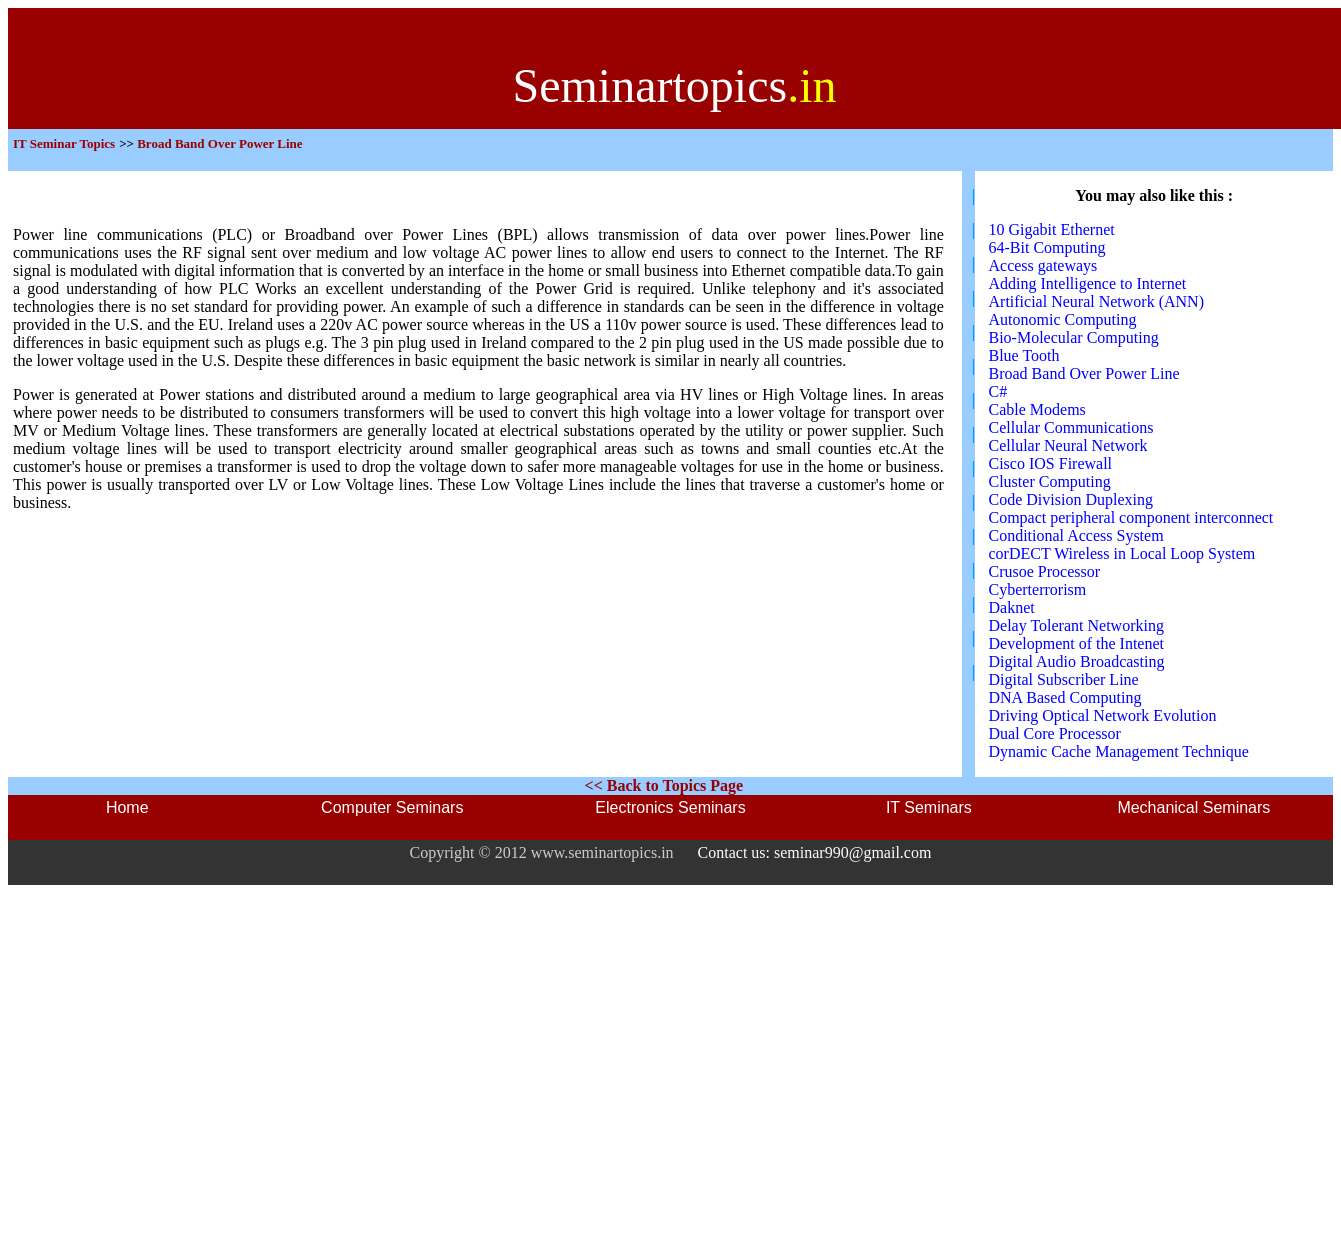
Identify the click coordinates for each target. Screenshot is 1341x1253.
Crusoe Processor (1045, 571)
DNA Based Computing (1065, 697)
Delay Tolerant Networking (1076, 625)
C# (998, 391)
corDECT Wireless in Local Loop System (1122, 553)
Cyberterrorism (1038, 589)
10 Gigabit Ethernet (1052, 229)
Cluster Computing (1050, 481)
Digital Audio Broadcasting (1077, 661)
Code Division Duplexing (1071, 499)
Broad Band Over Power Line (1084, 373)
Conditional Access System (1076, 535)
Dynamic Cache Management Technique (1119, 751)
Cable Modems (1037, 409)
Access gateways (1043, 265)
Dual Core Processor (1055, 733)
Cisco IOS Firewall (1051, 463)
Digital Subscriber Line (1064, 679)
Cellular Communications (1071, 427)
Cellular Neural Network (1068, 445)
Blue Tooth (1024, 355)
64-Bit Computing (1047, 247)
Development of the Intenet (1077, 643)
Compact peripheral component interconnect (1131, 517)
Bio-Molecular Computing (1074, 337)
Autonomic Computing (1063, 319)
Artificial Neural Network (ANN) (1096, 301)
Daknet (1012, 607)
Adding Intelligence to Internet (1088, 283)
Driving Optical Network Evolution (1103, 715)
